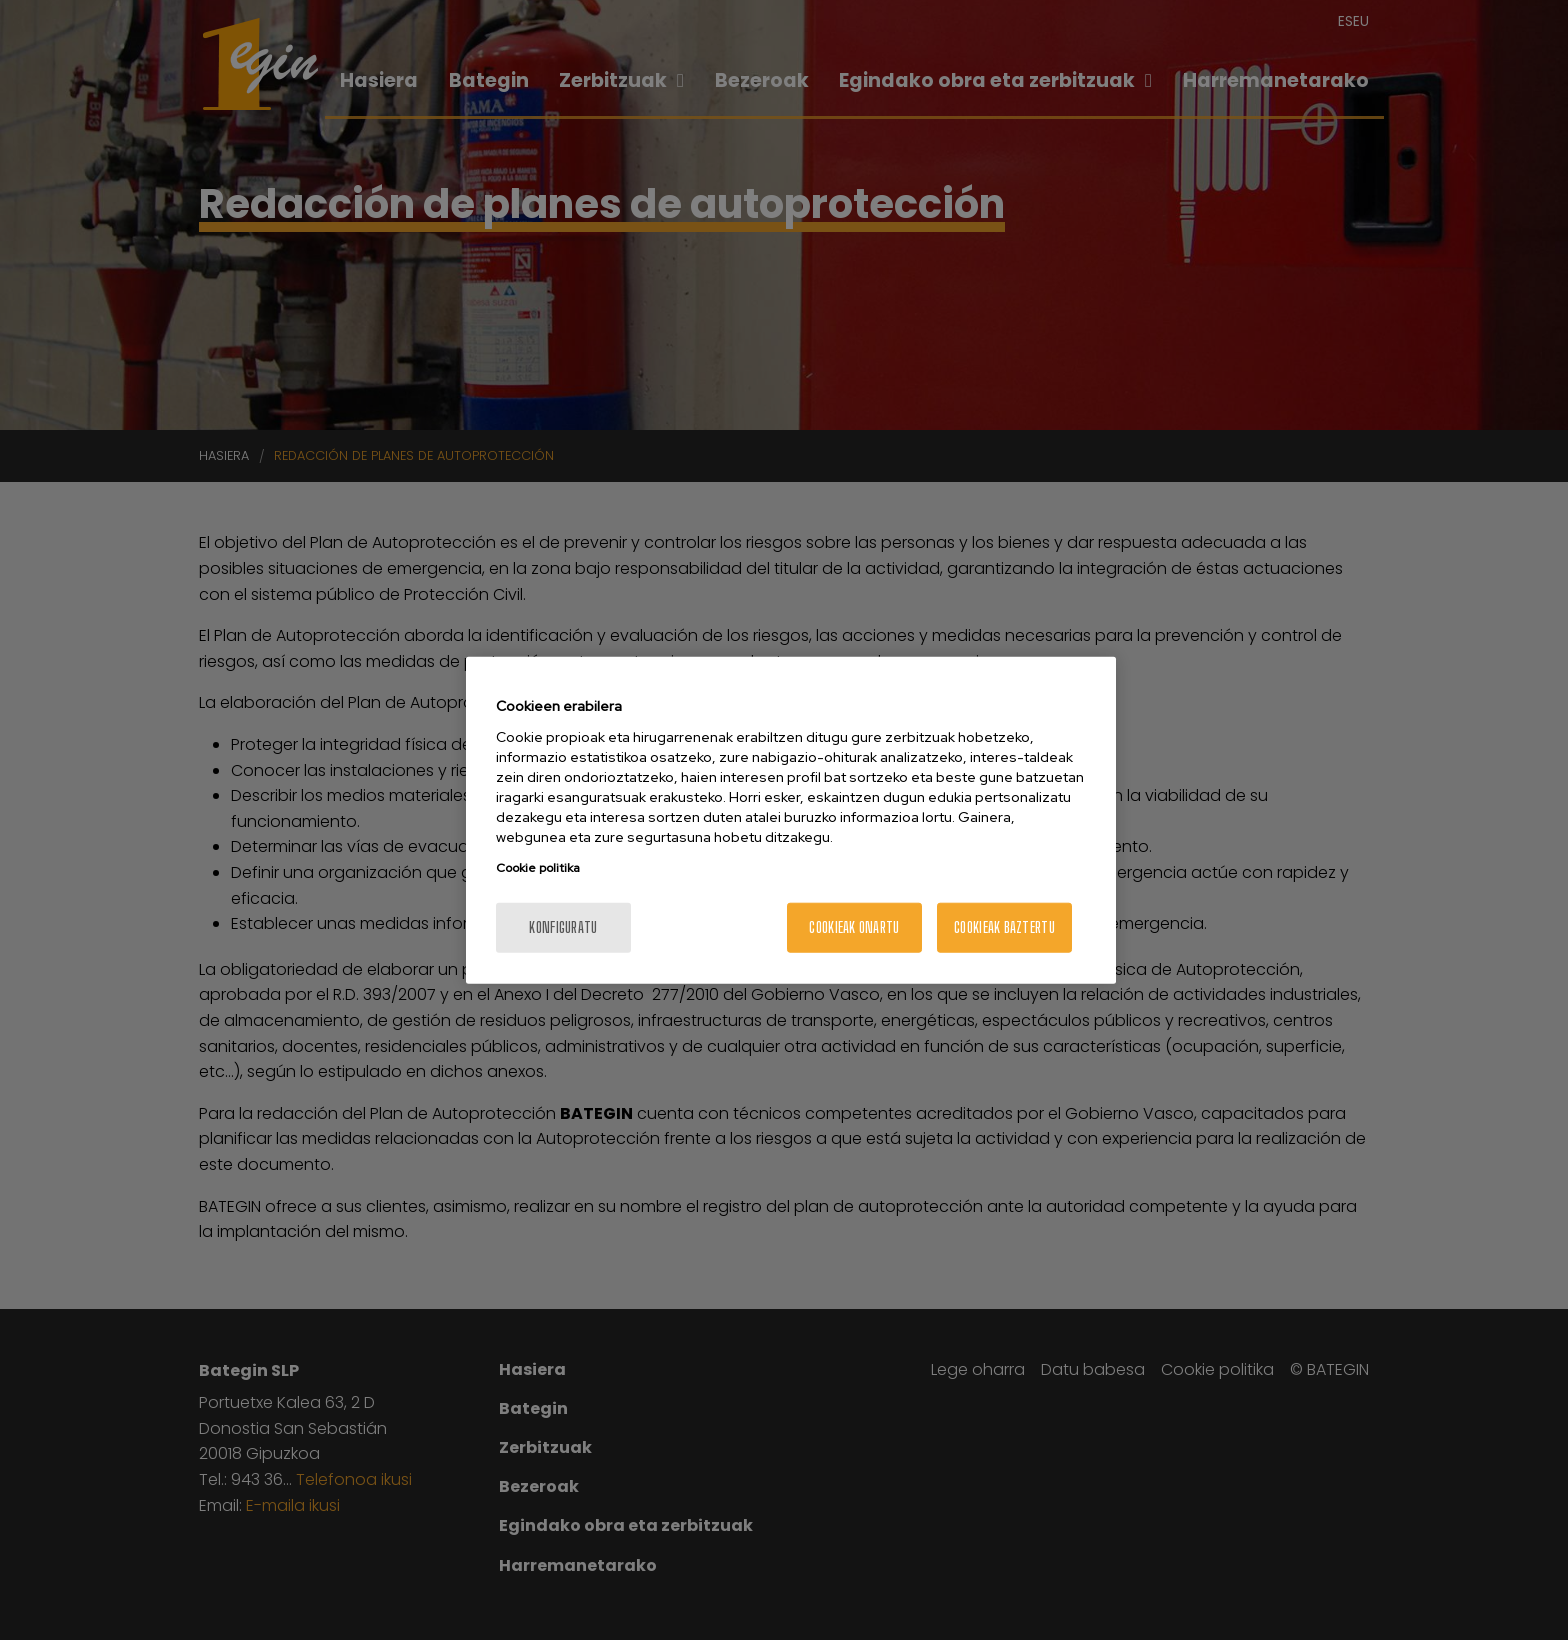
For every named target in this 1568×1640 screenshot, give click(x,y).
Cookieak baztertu (1004, 926)
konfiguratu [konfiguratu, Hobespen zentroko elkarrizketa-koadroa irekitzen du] (563, 926)
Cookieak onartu (854, 926)
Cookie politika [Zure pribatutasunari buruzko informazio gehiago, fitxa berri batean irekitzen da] (538, 867)
